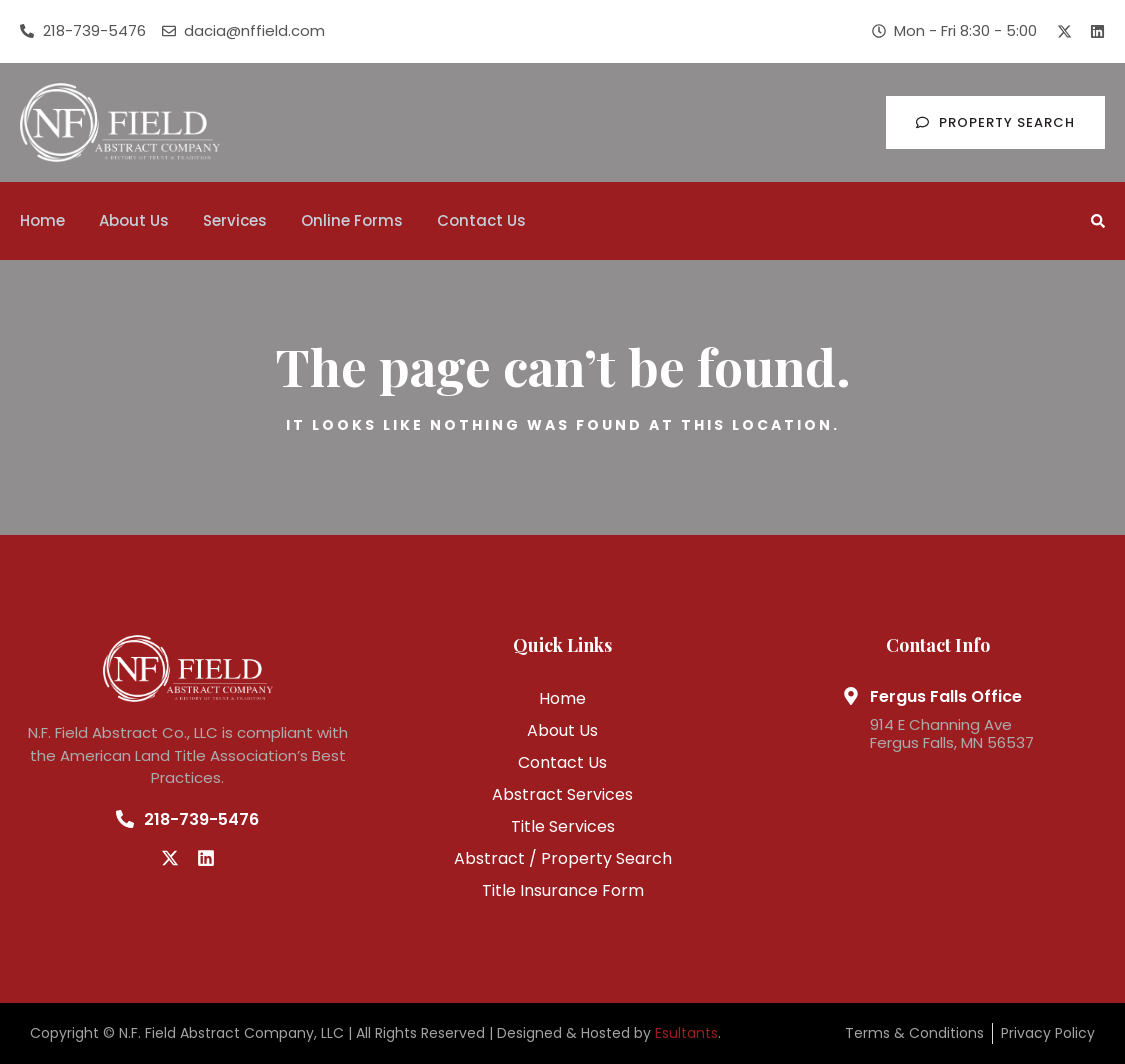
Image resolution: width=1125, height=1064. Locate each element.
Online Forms (352, 220)
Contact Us (481, 220)
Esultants (686, 1033)
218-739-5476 (201, 819)
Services (235, 220)
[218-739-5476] (125, 819)
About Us (134, 220)
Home (42, 220)
